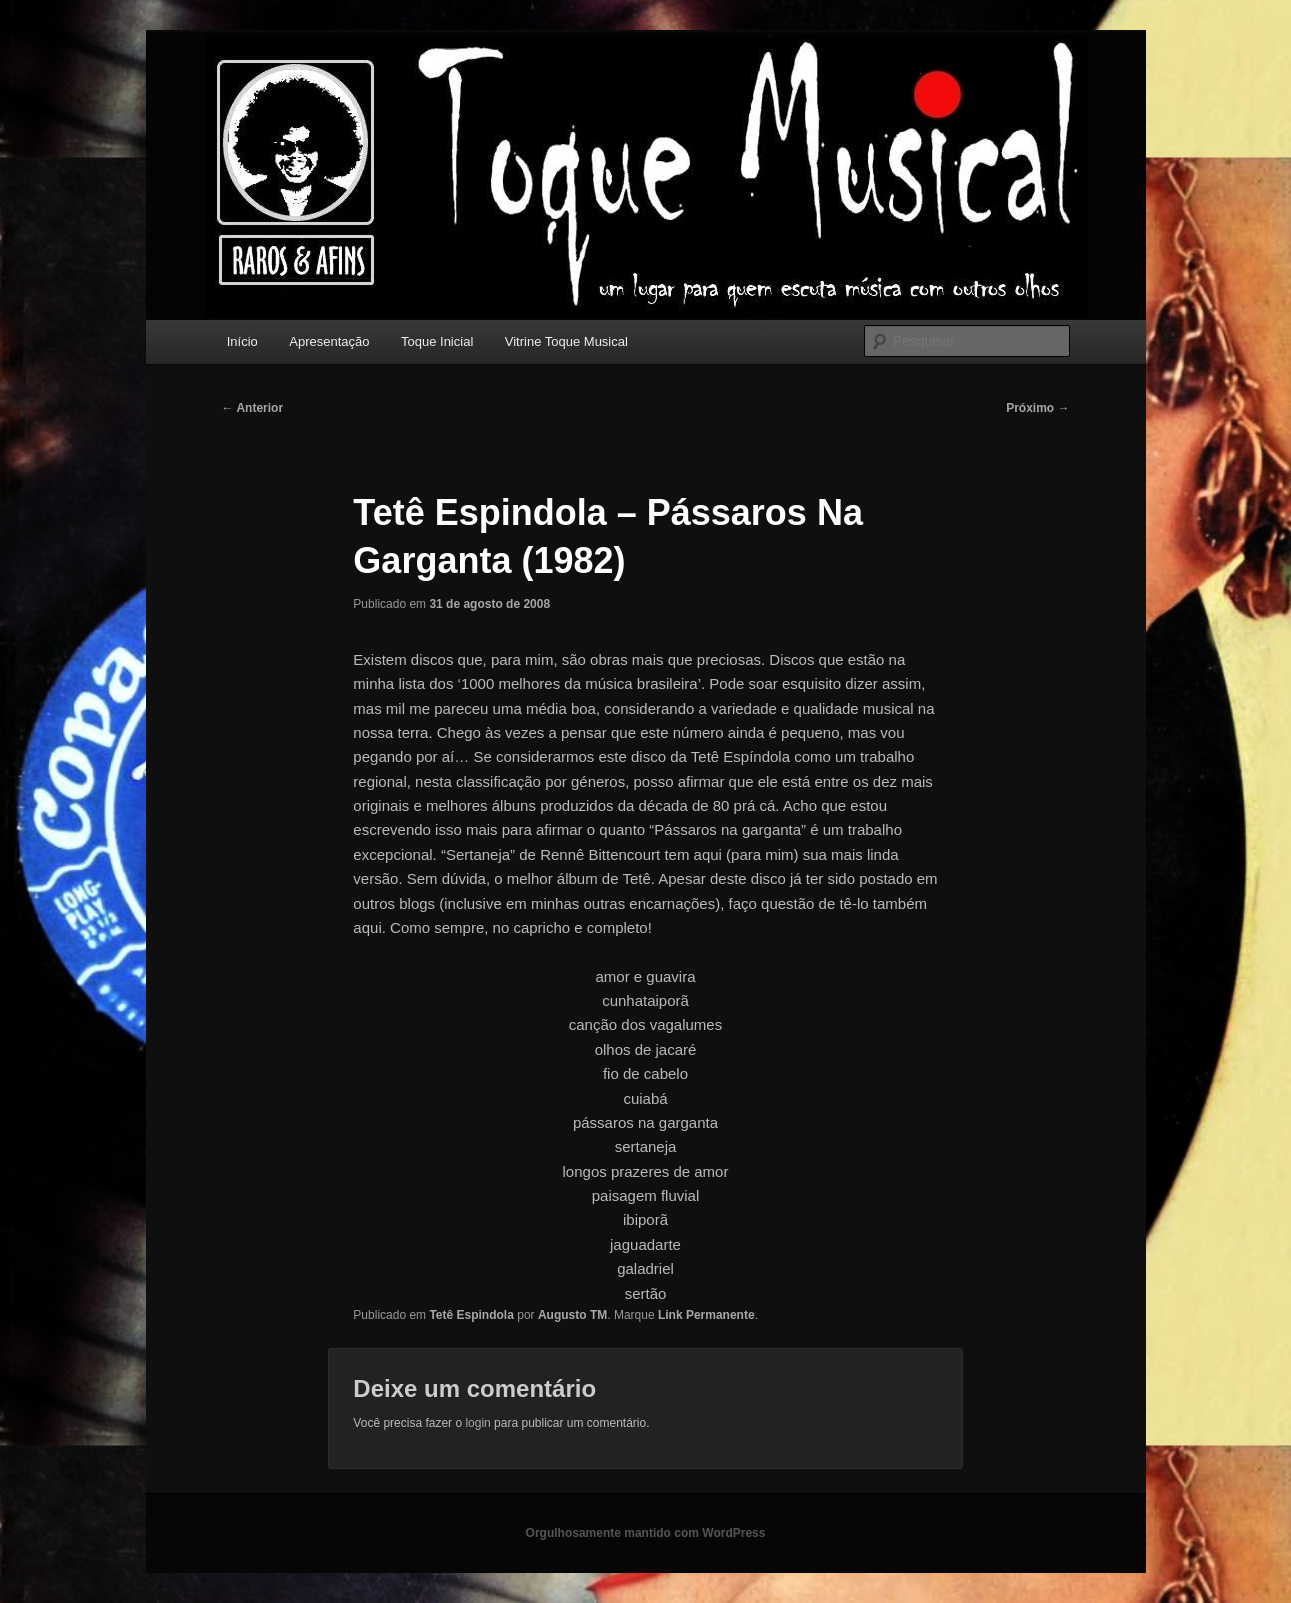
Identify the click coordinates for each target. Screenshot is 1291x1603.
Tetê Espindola (471, 1315)
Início (242, 341)
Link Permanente (706, 1315)
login (477, 1423)
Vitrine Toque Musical (566, 341)
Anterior (253, 408)
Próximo (1037, 408)
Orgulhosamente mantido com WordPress (646, 1533)
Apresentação (329, 341)
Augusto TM (572, 1315)
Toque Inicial (437, 341)
